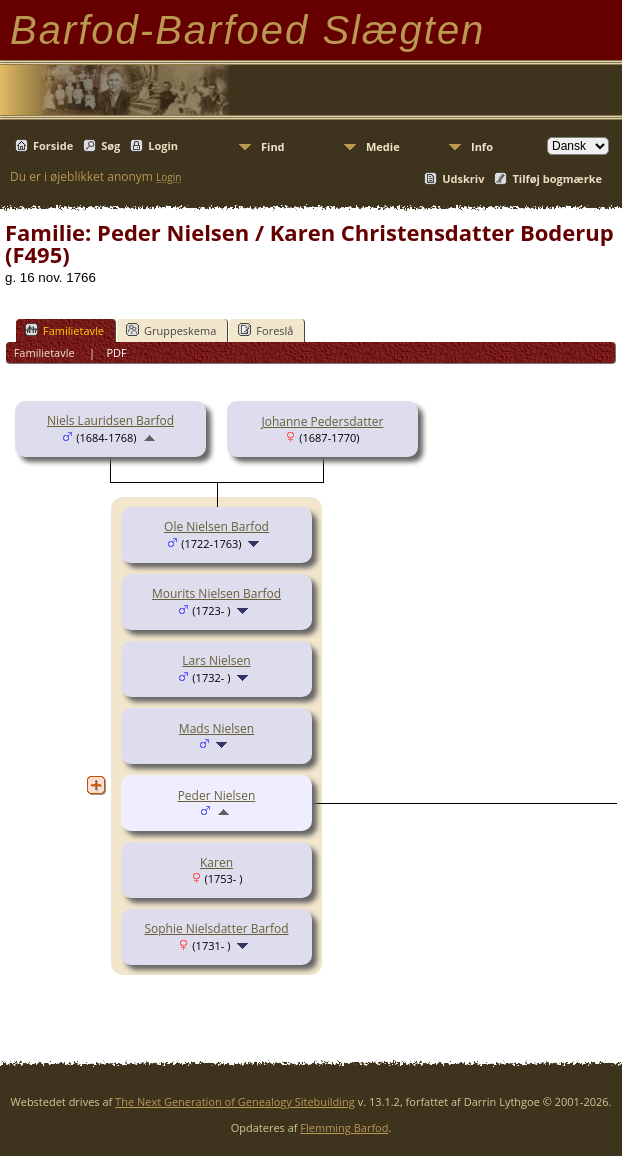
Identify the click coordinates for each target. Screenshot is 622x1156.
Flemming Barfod (344, 1127)
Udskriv (463, 178)
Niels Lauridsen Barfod (110, 420)
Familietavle (64, 330)
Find (273, 146)
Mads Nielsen (216, 728)
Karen (216, 862)
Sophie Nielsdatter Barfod (216, 928)
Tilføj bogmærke (557, 178)
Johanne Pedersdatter (323, 421)
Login (163, 145)
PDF (116, 352)
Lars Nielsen (216, 660)
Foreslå (265, 330)
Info (482, 146)
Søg (110, 145)
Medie (383, 146)
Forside (53, 145)
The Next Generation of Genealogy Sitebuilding (235, 1101)
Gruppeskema (171, 330)
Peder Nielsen (217, 795)
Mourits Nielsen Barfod (216, 593)
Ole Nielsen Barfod (216, 526)
